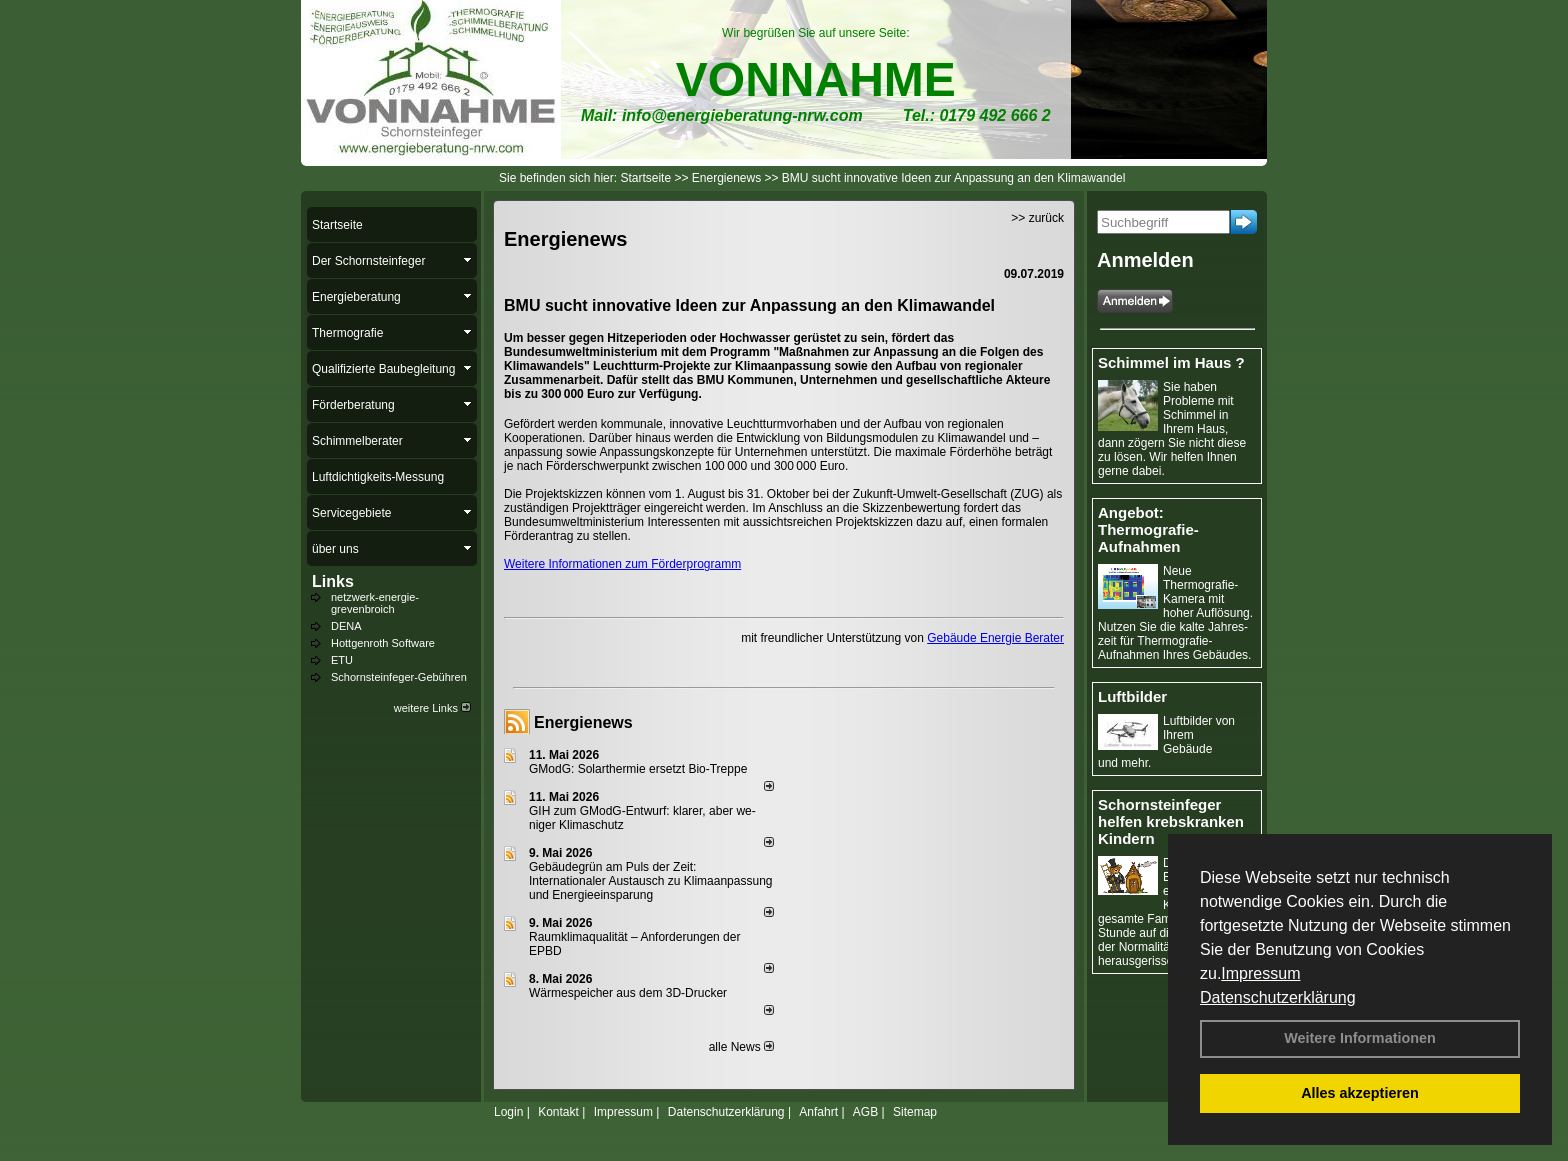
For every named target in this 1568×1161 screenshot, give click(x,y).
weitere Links (432, 708)
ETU (342, 660)
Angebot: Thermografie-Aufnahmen (1148, 529)
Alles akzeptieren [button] (1360, 1093)
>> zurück (1037, 218)
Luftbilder (1132, 696)
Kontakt (558, 1112)
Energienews (583, 722)
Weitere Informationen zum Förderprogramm (622, 564)
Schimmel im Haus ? (1171, 362)
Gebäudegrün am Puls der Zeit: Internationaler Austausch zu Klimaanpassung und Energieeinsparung (651, 881)
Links (333, 581)
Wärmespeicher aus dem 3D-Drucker (628, 993)
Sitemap (915, 1112)
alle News (741, 1047)
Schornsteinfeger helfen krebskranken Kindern (1171, 821)
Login (508, 1112)
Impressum (1260, 973)
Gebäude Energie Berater (995, 638)
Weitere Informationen (1360, 1038)
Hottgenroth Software (383, 643)
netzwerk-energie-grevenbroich (375, 603)
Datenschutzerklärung (1278, 997)
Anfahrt (818, 1112)
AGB (865, 1112)
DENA (346, 626)
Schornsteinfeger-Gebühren (399, 677)
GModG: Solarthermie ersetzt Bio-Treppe (638, 769)
